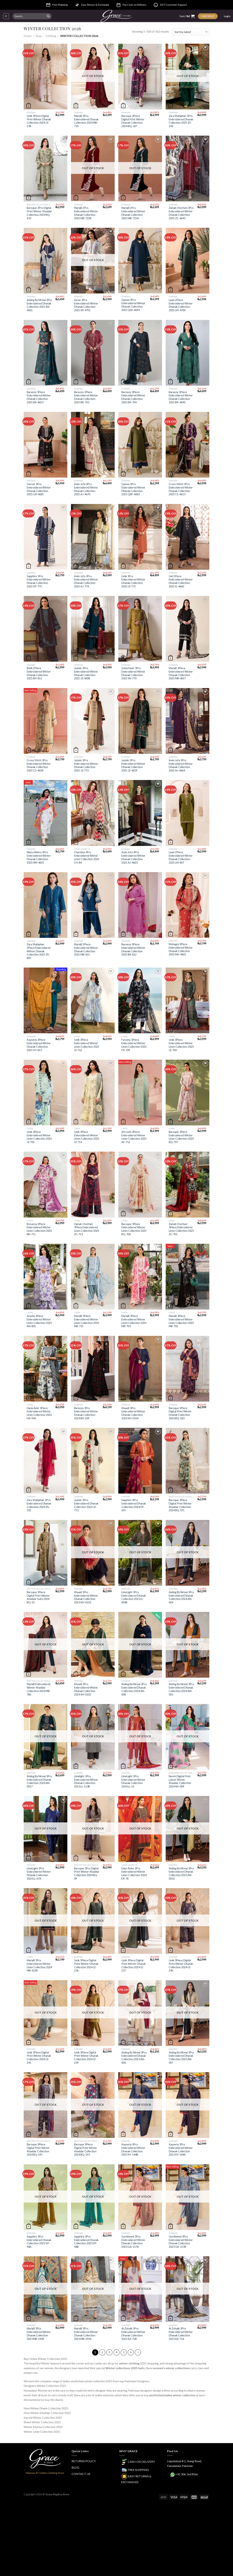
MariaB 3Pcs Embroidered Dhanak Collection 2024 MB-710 (86, 121)
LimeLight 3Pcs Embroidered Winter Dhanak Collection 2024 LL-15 (133, 1781)
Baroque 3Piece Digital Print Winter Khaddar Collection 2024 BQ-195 (38, 2149)
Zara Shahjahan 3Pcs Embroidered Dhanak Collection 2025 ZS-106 (181, 121)
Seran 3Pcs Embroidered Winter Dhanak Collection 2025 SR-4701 (86, 305)
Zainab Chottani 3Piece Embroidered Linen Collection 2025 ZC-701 (181, 1229)
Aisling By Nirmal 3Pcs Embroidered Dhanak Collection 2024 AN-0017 (39, 1781)
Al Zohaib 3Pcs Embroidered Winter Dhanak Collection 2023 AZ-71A (181, 2333)
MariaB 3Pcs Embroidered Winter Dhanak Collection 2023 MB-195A (86, 2333)
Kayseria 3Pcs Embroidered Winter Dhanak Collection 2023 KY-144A (181, 2149)
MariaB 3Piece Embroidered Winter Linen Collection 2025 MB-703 (134, 1321)
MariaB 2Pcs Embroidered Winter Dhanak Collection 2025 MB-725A (133, 213)
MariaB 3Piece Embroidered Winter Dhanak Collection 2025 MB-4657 (181, 673)
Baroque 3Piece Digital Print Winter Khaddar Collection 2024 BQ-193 (85, 2149)
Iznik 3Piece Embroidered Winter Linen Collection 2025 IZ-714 (86, 1137)
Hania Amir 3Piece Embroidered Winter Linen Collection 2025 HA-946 (39, 1413)
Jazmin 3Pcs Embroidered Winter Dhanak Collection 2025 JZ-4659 (133, 765)
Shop (38, 36)
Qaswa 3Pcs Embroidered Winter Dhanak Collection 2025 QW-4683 (133, 489)
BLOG (75, 2467)
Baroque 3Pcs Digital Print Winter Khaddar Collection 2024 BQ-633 (39, 213)
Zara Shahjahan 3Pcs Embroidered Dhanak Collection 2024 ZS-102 (39, 1505)
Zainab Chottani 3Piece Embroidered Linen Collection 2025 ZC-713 (86, 1229)
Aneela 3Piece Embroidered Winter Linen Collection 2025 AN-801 (39, 1321)
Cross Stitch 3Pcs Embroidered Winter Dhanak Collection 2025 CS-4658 (39, 765)
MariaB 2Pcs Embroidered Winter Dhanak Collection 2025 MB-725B (86, 213)
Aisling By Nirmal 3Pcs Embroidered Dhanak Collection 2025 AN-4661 (39, 305)
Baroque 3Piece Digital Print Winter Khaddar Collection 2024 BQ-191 (180, 1505)
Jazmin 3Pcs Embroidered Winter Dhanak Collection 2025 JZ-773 (86, 765)
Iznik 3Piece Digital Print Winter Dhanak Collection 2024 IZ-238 (39, 121)
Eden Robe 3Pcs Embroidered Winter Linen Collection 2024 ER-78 (134, 1873)
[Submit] (48, 16)
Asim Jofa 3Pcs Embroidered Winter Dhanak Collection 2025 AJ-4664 (181, 765)
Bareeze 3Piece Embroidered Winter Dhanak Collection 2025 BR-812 (133, 949)
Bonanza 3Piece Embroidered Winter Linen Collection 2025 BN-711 (39, 1229)
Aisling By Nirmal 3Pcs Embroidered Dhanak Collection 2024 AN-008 (134, 1689)
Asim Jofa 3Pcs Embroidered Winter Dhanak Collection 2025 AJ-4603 (133, 857)
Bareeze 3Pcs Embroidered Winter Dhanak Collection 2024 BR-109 (86, 1413)
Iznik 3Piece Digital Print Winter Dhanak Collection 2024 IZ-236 (86, 1965)
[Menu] (6, 16)
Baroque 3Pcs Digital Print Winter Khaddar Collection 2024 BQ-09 (86, 1873)
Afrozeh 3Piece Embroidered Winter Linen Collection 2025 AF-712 (134, 1137)
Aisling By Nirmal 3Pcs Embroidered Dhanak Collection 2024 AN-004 (181, 1597)
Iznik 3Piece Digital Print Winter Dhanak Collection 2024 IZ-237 (133, 1965)
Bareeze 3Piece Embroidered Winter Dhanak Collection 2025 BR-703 (86, 397)
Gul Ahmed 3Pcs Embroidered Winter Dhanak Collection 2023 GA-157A (133, 2241)
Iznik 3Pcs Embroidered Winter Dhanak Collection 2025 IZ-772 (133, 581)
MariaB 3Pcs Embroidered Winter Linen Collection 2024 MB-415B (39, 1965)
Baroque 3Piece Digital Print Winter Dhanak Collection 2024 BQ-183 (180, 1413)
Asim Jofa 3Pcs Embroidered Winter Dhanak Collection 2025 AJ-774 (86, 581)
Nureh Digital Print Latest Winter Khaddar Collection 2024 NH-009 (180, 1781)
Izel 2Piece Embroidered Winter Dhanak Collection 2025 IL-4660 (181, 581)
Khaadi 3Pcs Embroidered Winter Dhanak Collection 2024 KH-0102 (86, 1689)
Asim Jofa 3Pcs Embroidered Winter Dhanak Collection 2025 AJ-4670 (86, 489)
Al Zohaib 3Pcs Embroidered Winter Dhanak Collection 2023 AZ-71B (133, 2333)
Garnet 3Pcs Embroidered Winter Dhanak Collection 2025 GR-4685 (39, 489)
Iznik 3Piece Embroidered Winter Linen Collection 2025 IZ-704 (181, 1044)
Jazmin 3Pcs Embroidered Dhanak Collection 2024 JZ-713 (86, 1505)
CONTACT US (81, 2473)
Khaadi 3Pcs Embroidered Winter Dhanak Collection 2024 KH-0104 (133, 1413)
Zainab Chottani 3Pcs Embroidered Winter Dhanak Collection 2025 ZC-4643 (181, 213)
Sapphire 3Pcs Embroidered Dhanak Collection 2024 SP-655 (133, 1505)
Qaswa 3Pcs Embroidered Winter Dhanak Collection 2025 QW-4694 (133, 305)
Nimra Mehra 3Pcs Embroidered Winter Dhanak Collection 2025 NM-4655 (39, 857)
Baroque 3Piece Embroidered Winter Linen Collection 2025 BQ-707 (181, 1137)
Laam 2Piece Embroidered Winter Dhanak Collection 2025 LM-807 (181, 857)
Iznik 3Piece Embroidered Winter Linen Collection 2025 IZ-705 (39, 1137)
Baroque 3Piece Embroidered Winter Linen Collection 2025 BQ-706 (134, 1229)
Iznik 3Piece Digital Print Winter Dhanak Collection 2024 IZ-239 (86, 2057)
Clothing (51, 36)
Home (27, 36)
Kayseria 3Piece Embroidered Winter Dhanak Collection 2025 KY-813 (39, 1044)
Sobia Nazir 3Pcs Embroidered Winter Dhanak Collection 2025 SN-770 (133, 673)
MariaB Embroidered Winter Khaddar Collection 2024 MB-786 (39, 1689)
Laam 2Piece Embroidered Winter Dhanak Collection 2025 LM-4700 (181, 305)
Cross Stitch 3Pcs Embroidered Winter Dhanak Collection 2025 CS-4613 (181, 489)
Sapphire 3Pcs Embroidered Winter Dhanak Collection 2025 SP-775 (39, 581)
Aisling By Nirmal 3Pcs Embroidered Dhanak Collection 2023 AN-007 (181, 2057)
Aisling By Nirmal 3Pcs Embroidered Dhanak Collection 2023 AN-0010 (181, 1873)
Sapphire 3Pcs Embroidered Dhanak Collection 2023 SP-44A (39, 2241)
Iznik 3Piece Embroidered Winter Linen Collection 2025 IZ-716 (86, 1044)
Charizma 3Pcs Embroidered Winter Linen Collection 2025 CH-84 (86, 857)
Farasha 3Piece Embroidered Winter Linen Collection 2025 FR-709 (134, 1044)
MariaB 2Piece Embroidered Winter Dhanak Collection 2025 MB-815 (86, 949)
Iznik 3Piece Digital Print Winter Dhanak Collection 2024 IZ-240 (181, 1965)
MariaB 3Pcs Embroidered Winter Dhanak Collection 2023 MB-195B (39, 2333)
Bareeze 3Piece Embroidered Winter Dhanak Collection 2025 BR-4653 (39, 397)
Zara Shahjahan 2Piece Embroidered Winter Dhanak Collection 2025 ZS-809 (38, 951)
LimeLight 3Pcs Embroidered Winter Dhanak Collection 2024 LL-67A (39, 1873)
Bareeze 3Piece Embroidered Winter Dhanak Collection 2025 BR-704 (133, 397)
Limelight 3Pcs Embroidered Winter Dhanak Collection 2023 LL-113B (86, 1781)
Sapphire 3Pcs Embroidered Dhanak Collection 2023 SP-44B (86, 2241)
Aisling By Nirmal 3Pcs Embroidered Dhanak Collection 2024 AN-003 (181, 1689)
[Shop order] (190, 32)
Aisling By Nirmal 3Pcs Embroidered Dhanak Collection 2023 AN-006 (134, 2057)
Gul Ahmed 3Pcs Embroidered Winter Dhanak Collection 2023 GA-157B (181, 2241)
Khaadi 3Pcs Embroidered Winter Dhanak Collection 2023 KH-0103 (86, 1597)
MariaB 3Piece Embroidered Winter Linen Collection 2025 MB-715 (86, 1321)
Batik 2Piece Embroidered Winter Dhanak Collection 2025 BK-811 (39, 673)
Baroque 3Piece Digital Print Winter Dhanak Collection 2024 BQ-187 (132, 121)
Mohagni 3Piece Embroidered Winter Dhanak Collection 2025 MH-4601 (181, 949)
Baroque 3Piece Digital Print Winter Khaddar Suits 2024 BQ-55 (38, 1597)
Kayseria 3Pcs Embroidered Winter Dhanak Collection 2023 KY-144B (133, 2149)
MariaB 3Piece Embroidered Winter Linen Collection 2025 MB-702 (181, 1321)
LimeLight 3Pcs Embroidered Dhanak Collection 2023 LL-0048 (133, 1597)
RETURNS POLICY (84, 2461)
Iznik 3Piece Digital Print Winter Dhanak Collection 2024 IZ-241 (39, 2057)
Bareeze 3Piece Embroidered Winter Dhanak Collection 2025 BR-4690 (181, 397)
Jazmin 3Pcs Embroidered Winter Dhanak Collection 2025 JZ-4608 (86, 673)
